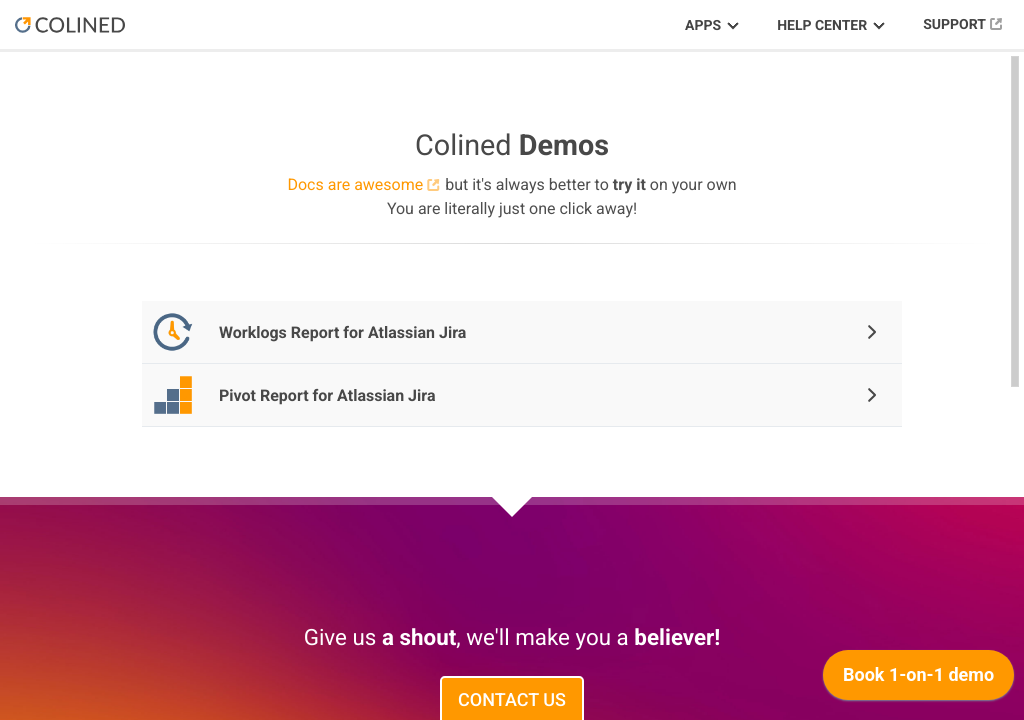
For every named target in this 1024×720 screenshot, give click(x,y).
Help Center (822, 26)
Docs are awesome (355, 184)
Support (954, 25)
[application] (918, 680)
